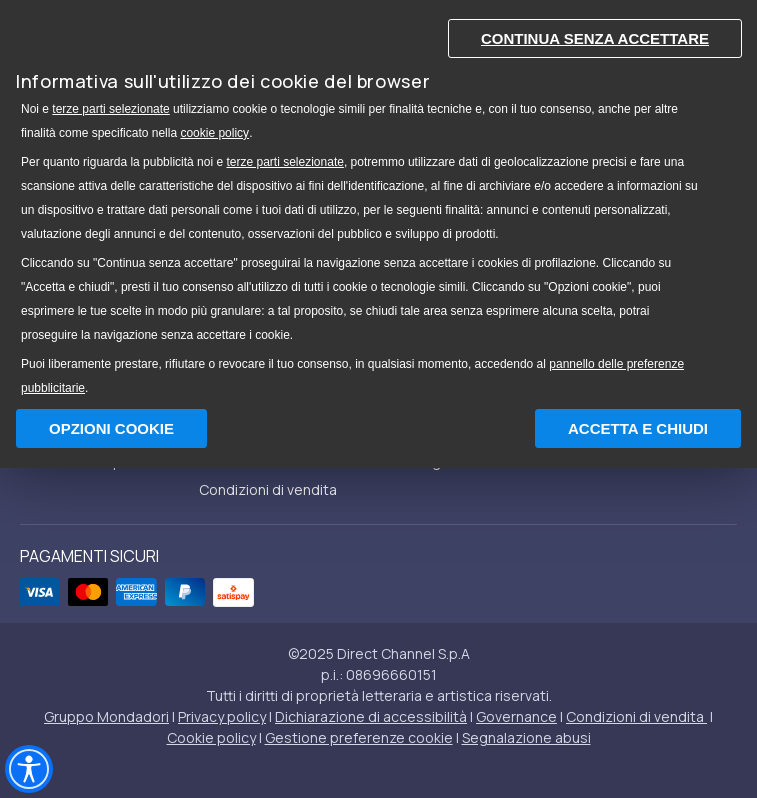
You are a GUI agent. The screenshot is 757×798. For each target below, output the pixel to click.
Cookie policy (211, 737)
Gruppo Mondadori (106, 716)
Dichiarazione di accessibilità (371, 716)
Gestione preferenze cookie (359, 737)
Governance (516, 716)
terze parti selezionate (110, 109)
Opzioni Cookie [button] (111, 428)
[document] (378, 202)
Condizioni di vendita (268, 489)
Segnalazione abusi (526, 737)
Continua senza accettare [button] (595, 38)
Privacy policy (222, 716)
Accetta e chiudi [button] (638, 428)
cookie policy (214, 133)
